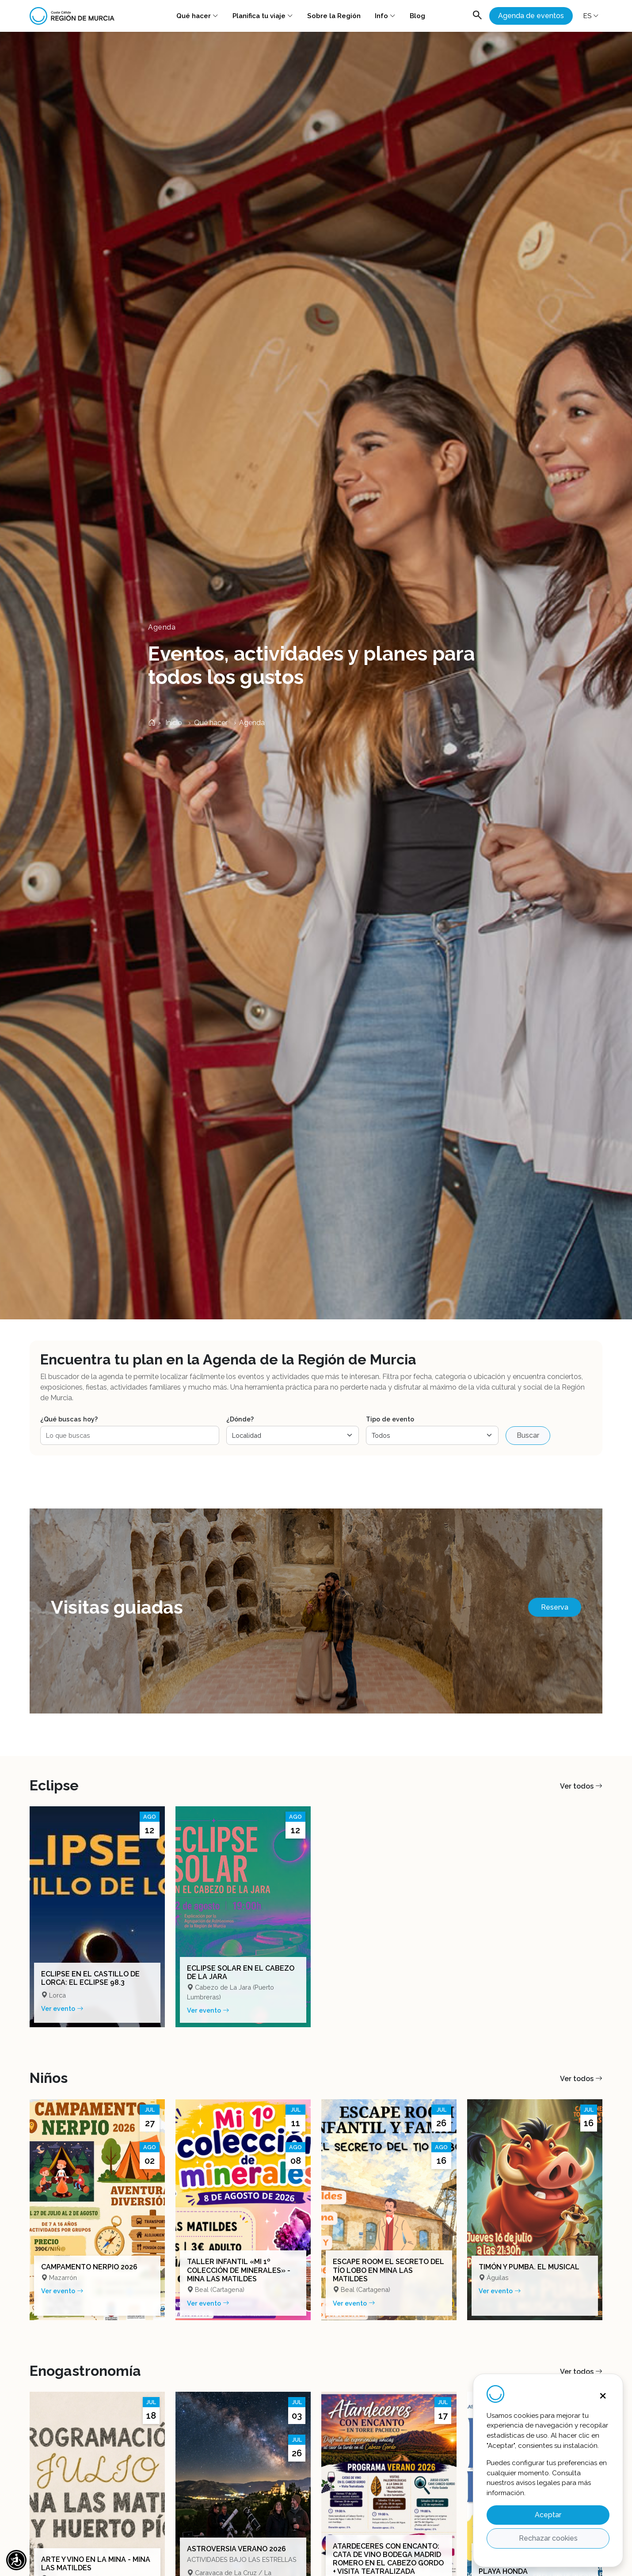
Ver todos (581, 1786)
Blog (417, 16)
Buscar (528, 1435)
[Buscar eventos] (129, 1435)
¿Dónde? (240, 1419)
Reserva (554, 1607)
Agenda (252, 722)
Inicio (165, 722)
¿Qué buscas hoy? (69, 1419)
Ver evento (62, 2008)
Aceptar (548, 2515)
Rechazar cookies (548, 2538)
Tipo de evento (390, 1419)
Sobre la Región (334, 16)
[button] (16, 2560)
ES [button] (591, 15)
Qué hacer (197, 15)
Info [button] (385, 15)
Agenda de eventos (531, 15)
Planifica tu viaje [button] (262, 15)
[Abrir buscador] (477, 16)
